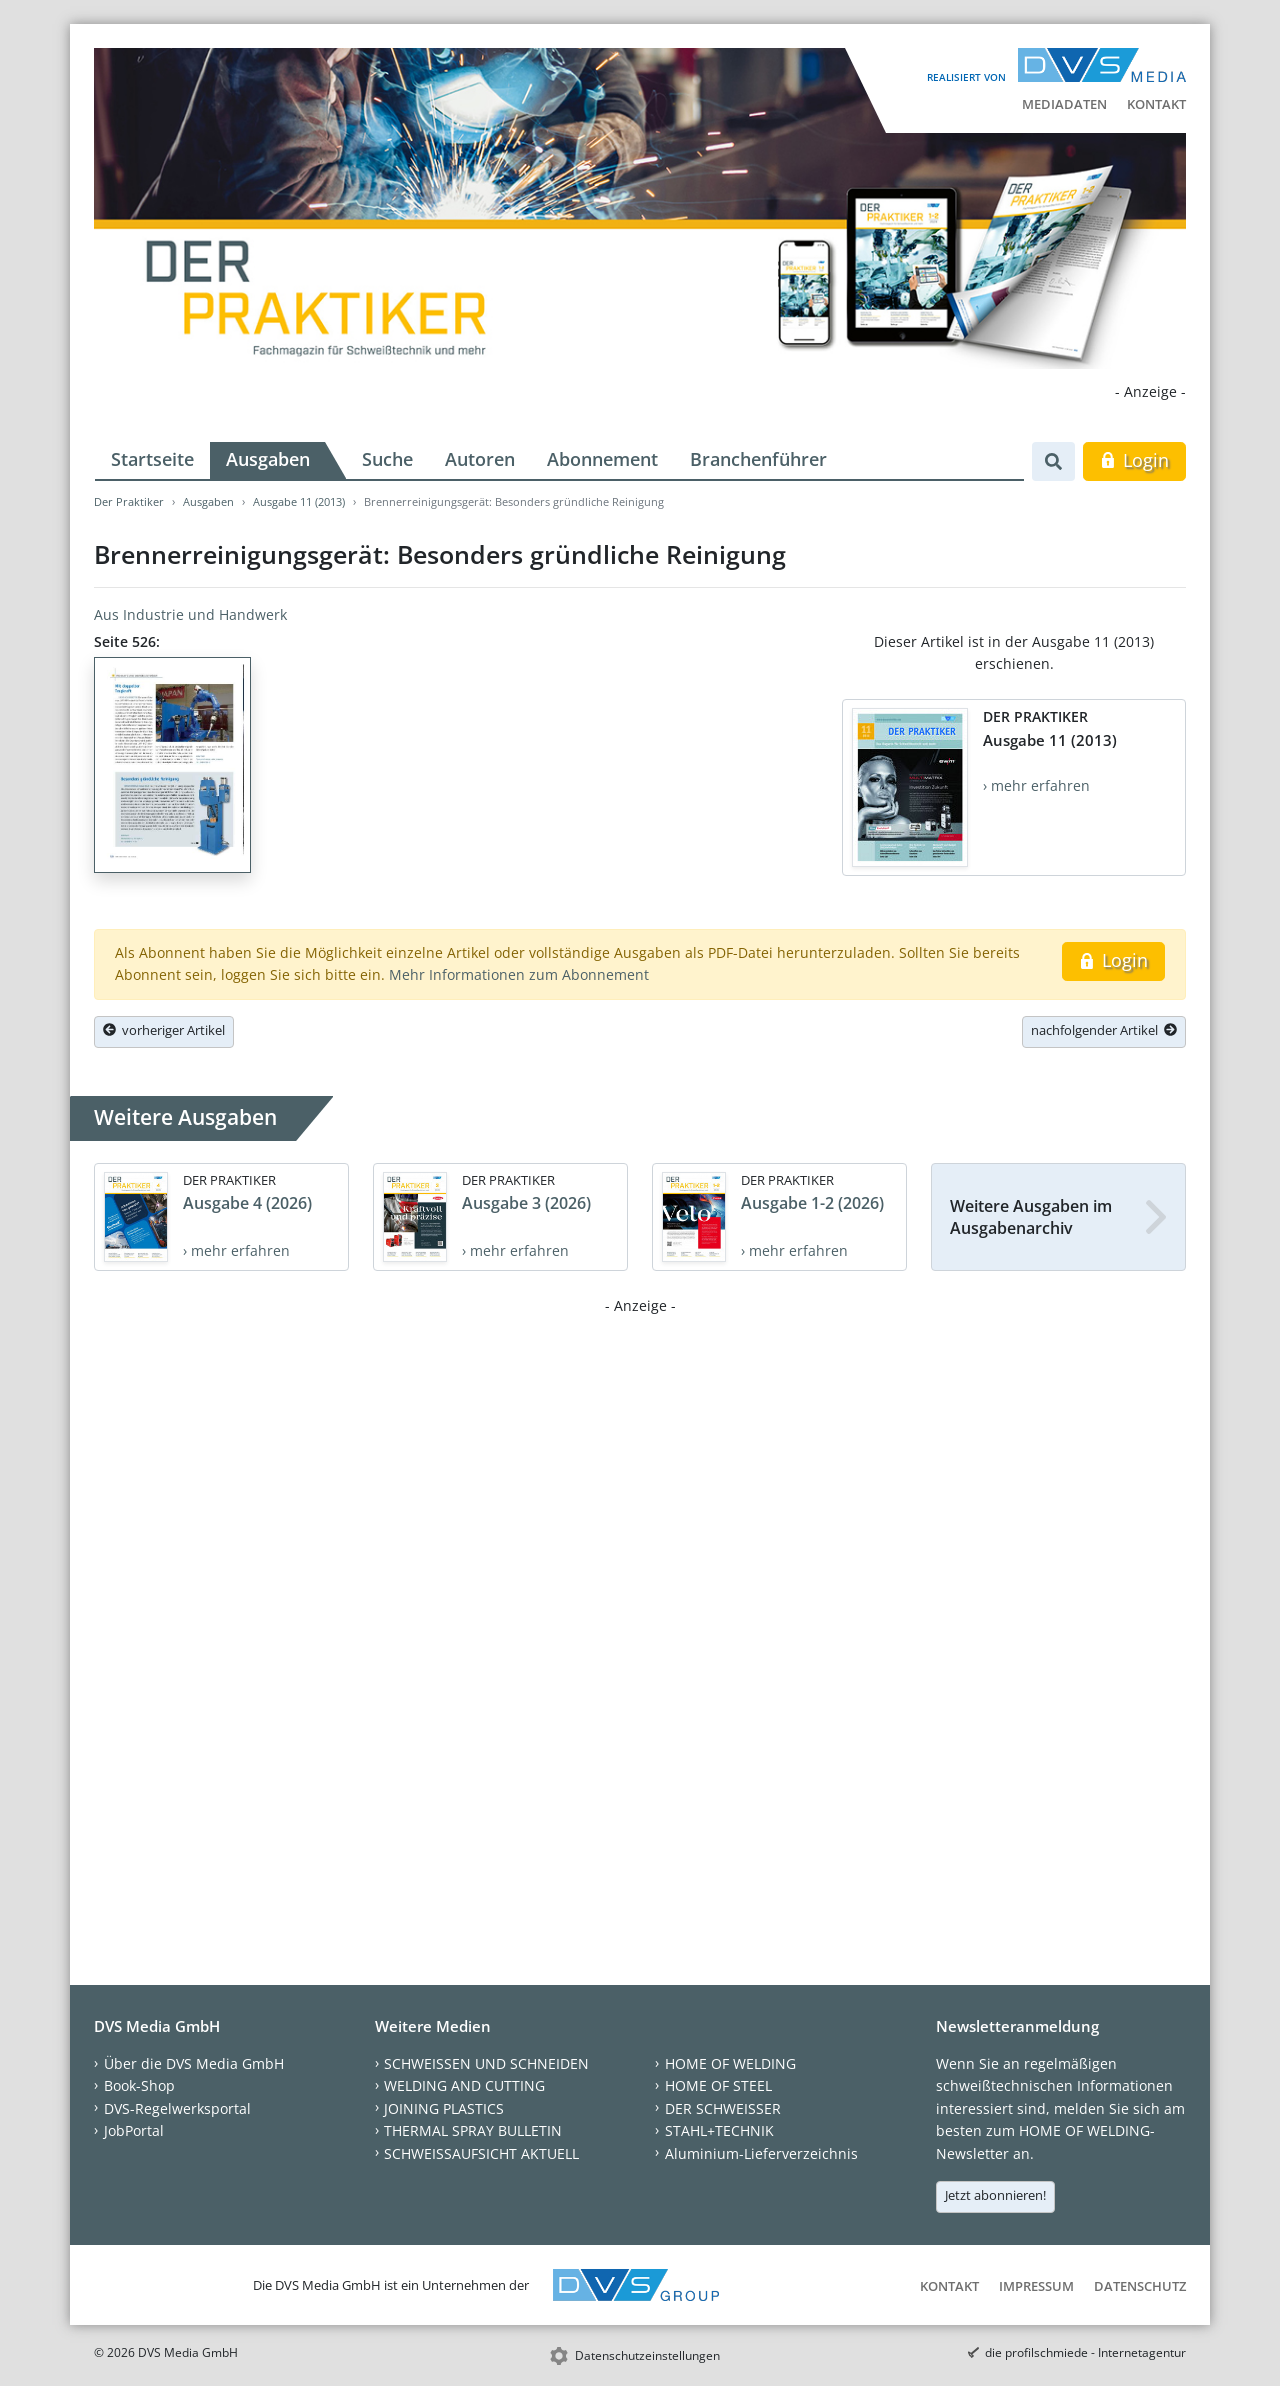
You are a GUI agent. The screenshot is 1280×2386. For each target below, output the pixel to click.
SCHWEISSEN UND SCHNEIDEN (486, 2063)
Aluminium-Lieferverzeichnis (761, 2153)
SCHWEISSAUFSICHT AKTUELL (481, 2153)
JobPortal (134, 2130)
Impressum (1036, 2286)
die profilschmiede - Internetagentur (1085, 2352)
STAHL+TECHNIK (719, 2130)
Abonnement (602, 459)
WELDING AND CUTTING (464, 2085)
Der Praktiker (129, 501)
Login (1134, 460)
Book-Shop (139, 2085)
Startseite (152, 459)
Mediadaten (1064, 104)
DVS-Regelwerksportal (177, 2108)
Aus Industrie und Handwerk (190, 614)
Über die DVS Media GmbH (194, 2063)
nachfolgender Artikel (1104, 1030)
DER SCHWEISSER (723, 2108)
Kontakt (1156, 104)
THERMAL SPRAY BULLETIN (473, 2130)
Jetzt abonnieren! (995, 2195)
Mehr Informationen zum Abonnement (519, 974)
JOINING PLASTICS (444, 2108)
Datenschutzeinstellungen (647, 2355)
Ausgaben (268, 459)
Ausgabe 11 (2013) (299, 501)
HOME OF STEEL (718, 2085)
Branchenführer (758, 459)
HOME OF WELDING (730, 2063)
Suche (387, 459)
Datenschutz (1140, 2286)
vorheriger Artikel (164, 1030)
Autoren (480, 459)
